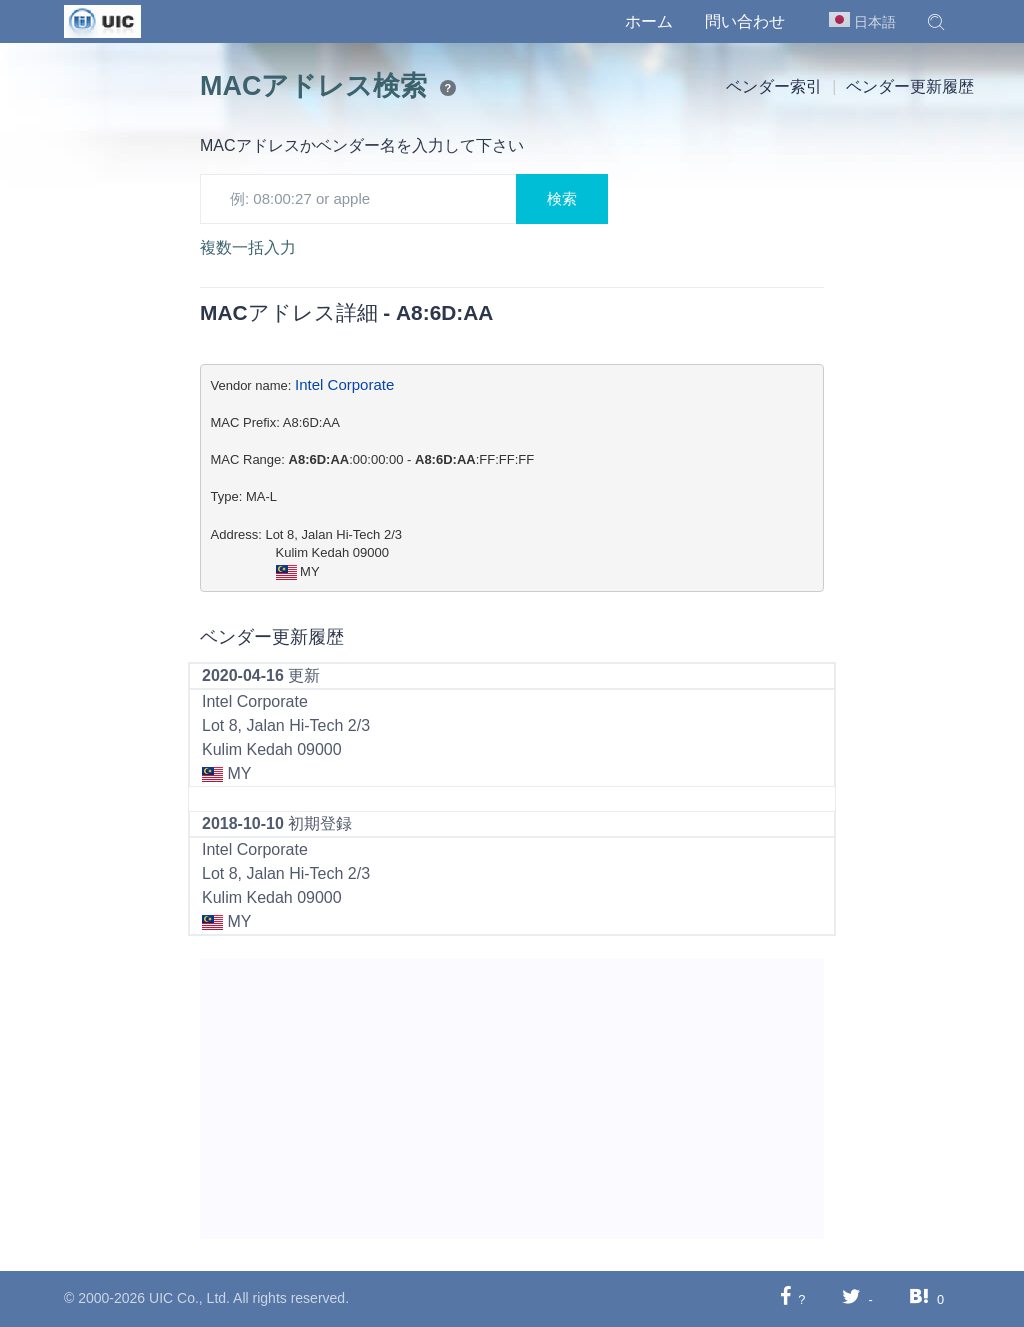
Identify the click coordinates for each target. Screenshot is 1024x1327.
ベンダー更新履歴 (910, 86)
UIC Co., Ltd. (189, 1298)
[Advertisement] (512, 1099)
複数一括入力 (248, 247)
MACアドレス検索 (313, 86)
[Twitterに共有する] (851, 1298)
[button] (936, 22)
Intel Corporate (344, 384)
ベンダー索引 (774, 86)
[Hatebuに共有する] (919, 1298)
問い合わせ (745, 21)
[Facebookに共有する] (785, 1298)
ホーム (649, 21)
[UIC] (102, 20)
